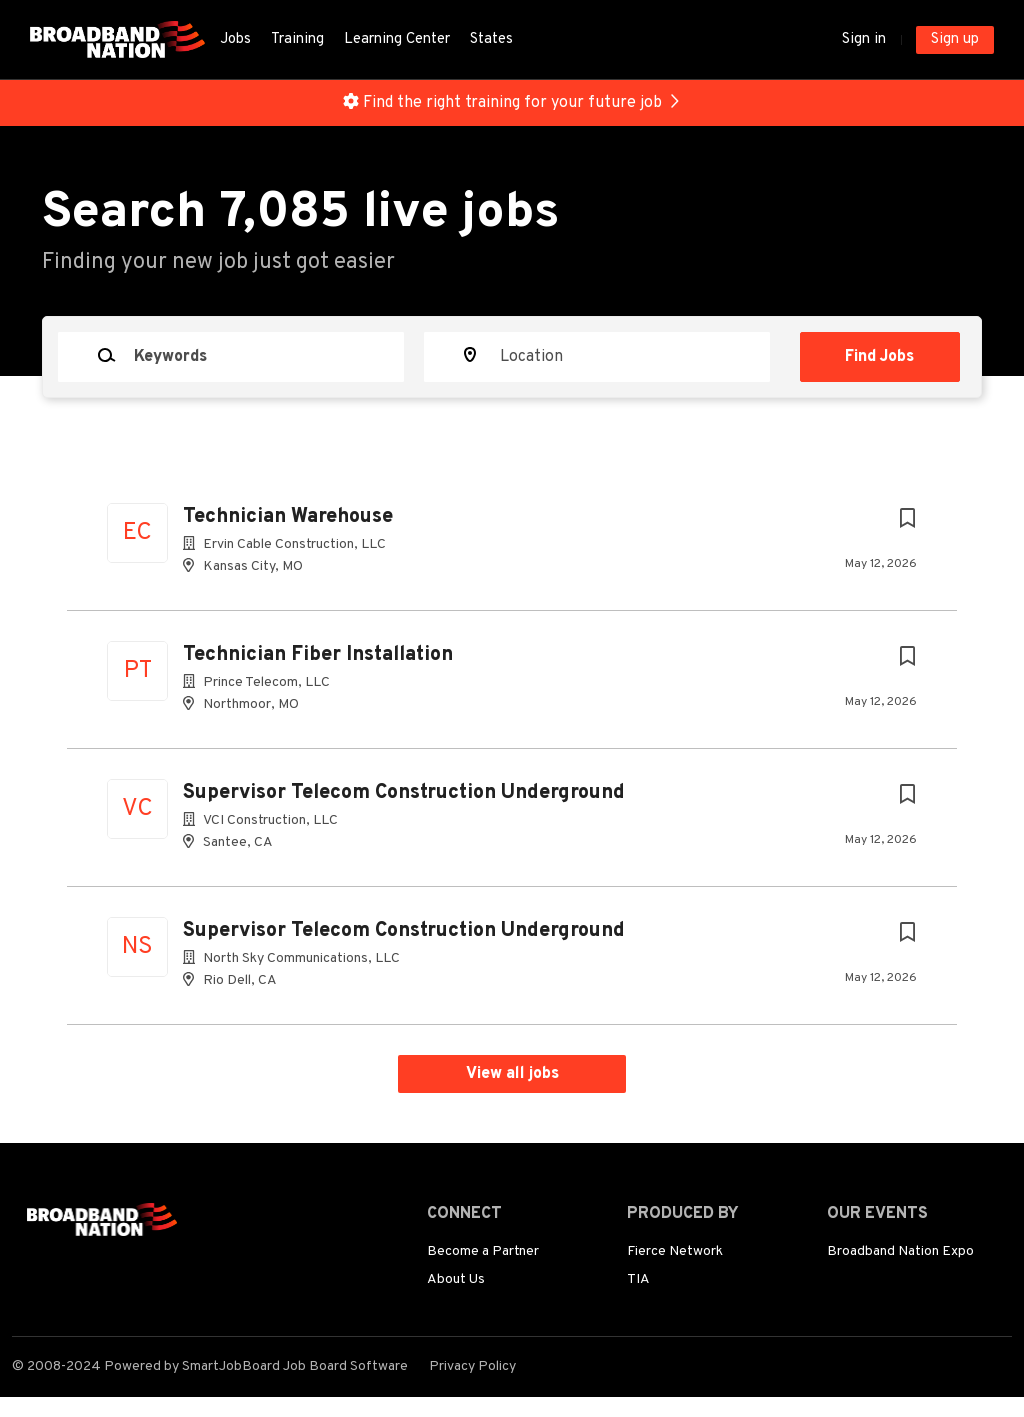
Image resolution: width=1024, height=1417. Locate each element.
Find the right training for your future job (512, 103)
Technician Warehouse (288, 517)
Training (297, 39)
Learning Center (397, 39)
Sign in (864, 39)
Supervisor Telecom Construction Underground (404, 793)
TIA (638, 1279)
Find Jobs (880, 357)
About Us (456, 1279)
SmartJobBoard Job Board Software (295, 1366)
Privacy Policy (472, 1366)
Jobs (235, 39)
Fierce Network (675, 1251)
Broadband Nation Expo (900, 1251)
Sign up (955, 39)
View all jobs (512, 1074)
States (491, 39)
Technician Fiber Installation (318, 655)
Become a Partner (483, 1251)
